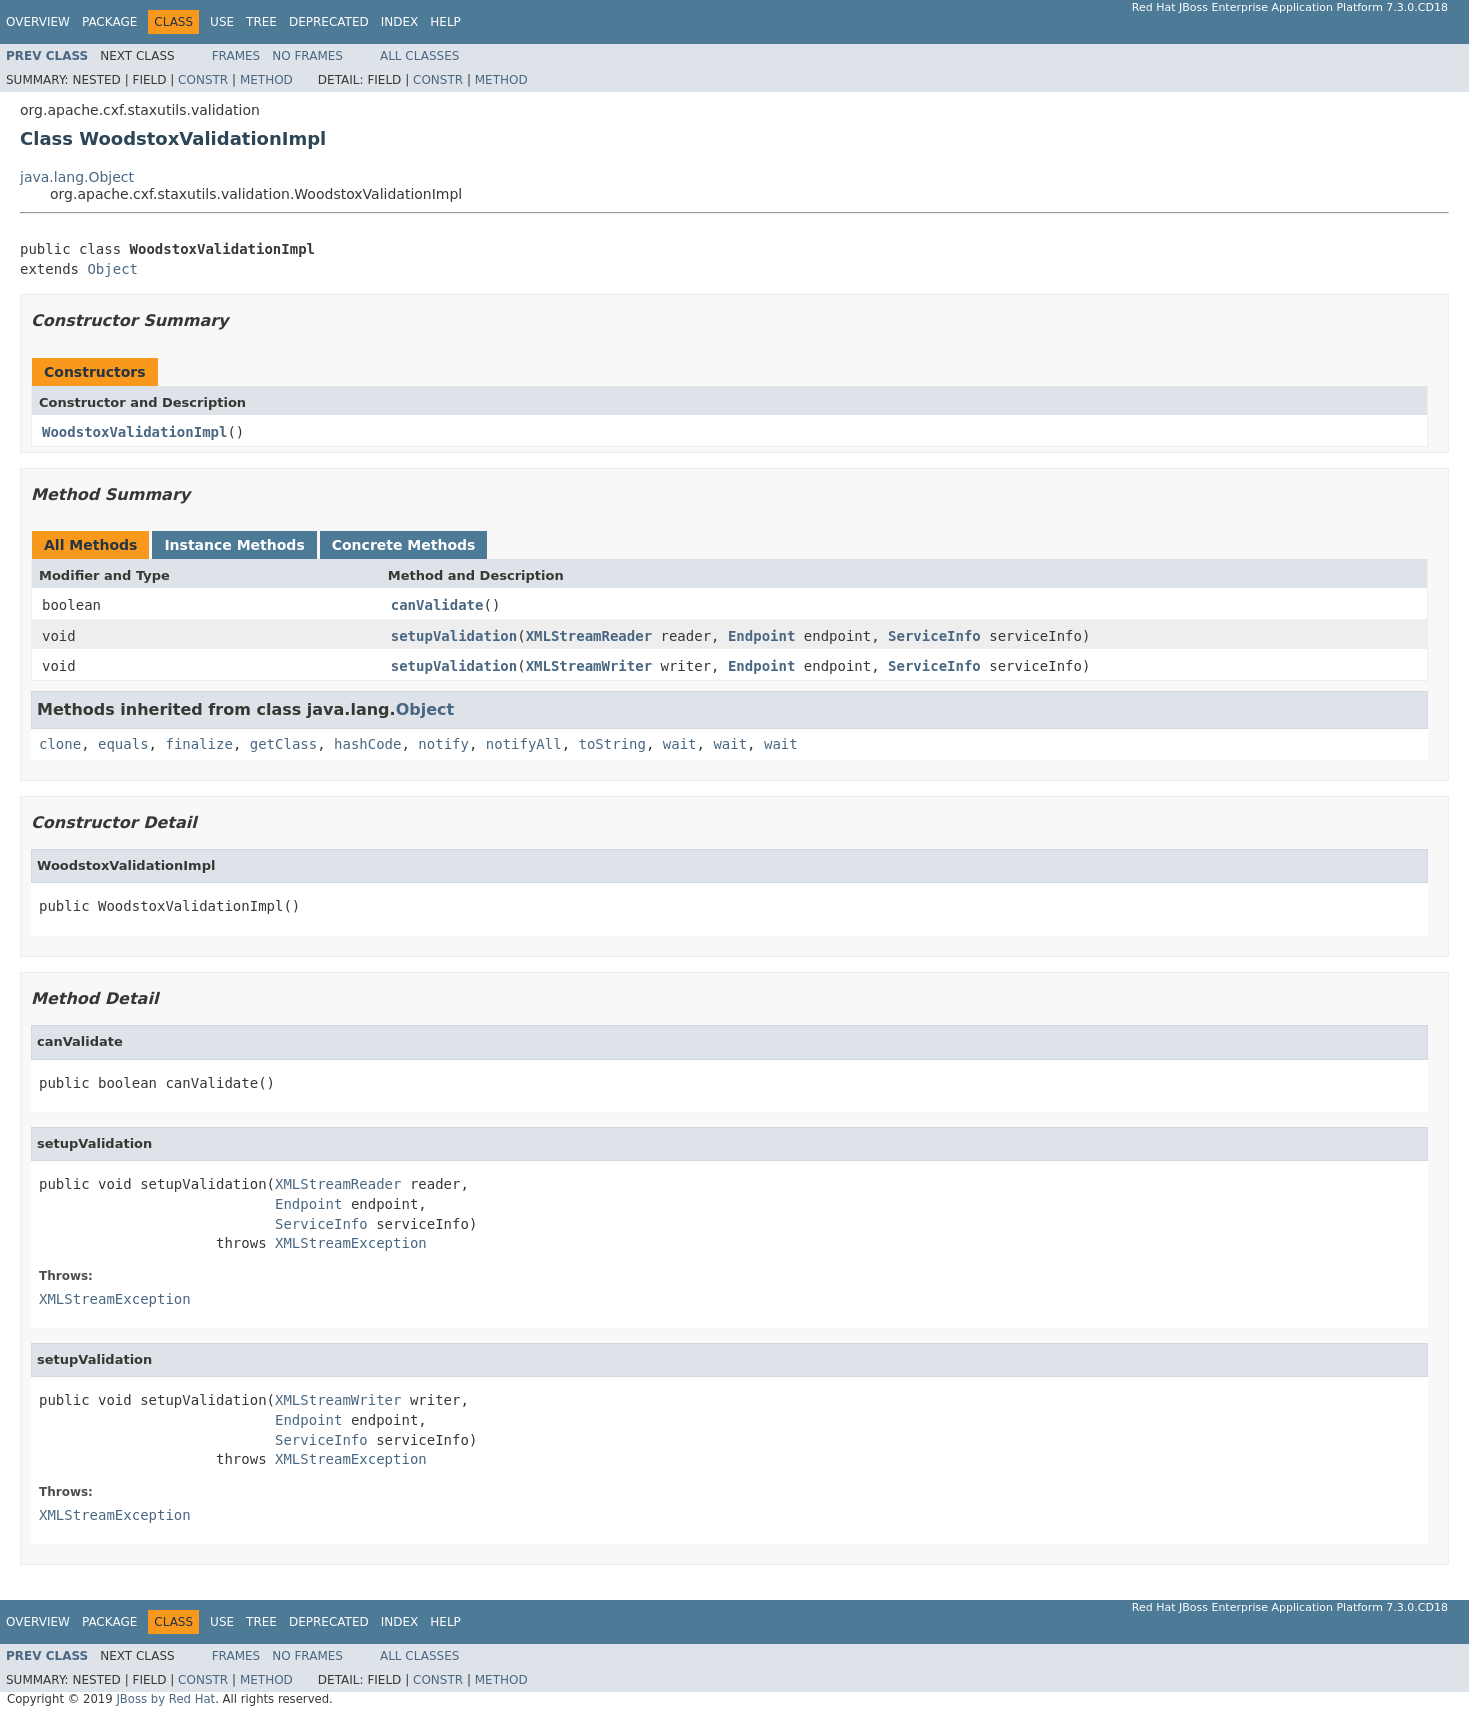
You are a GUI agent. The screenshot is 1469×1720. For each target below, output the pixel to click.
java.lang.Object (77, 177)
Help (445, 22)
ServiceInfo (934, 636)
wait (680, 744)
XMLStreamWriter (589, 666)
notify (443, 744)
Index (400, 22)
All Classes (419, 56)
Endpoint (761, 636)
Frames (236, 56)
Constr (203, 80)
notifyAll (524, 744)
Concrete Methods (404, 545)
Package (109, 22)
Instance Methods (234, 545)
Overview (38, 22)
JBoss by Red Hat (165, 1699)
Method (266, 80)
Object (112, 269)
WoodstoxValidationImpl (134, 432)
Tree (261, 22)
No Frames (307, 56)
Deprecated (329, 22)
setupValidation (454, 636)
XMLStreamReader (589, 636)
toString (612, 744)
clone (60, 744)
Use (222, 22)
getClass (283, 744)
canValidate (437, 605)
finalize (198, 744)
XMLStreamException (351, 1243)
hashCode (367, 744)
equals (123, 744)
